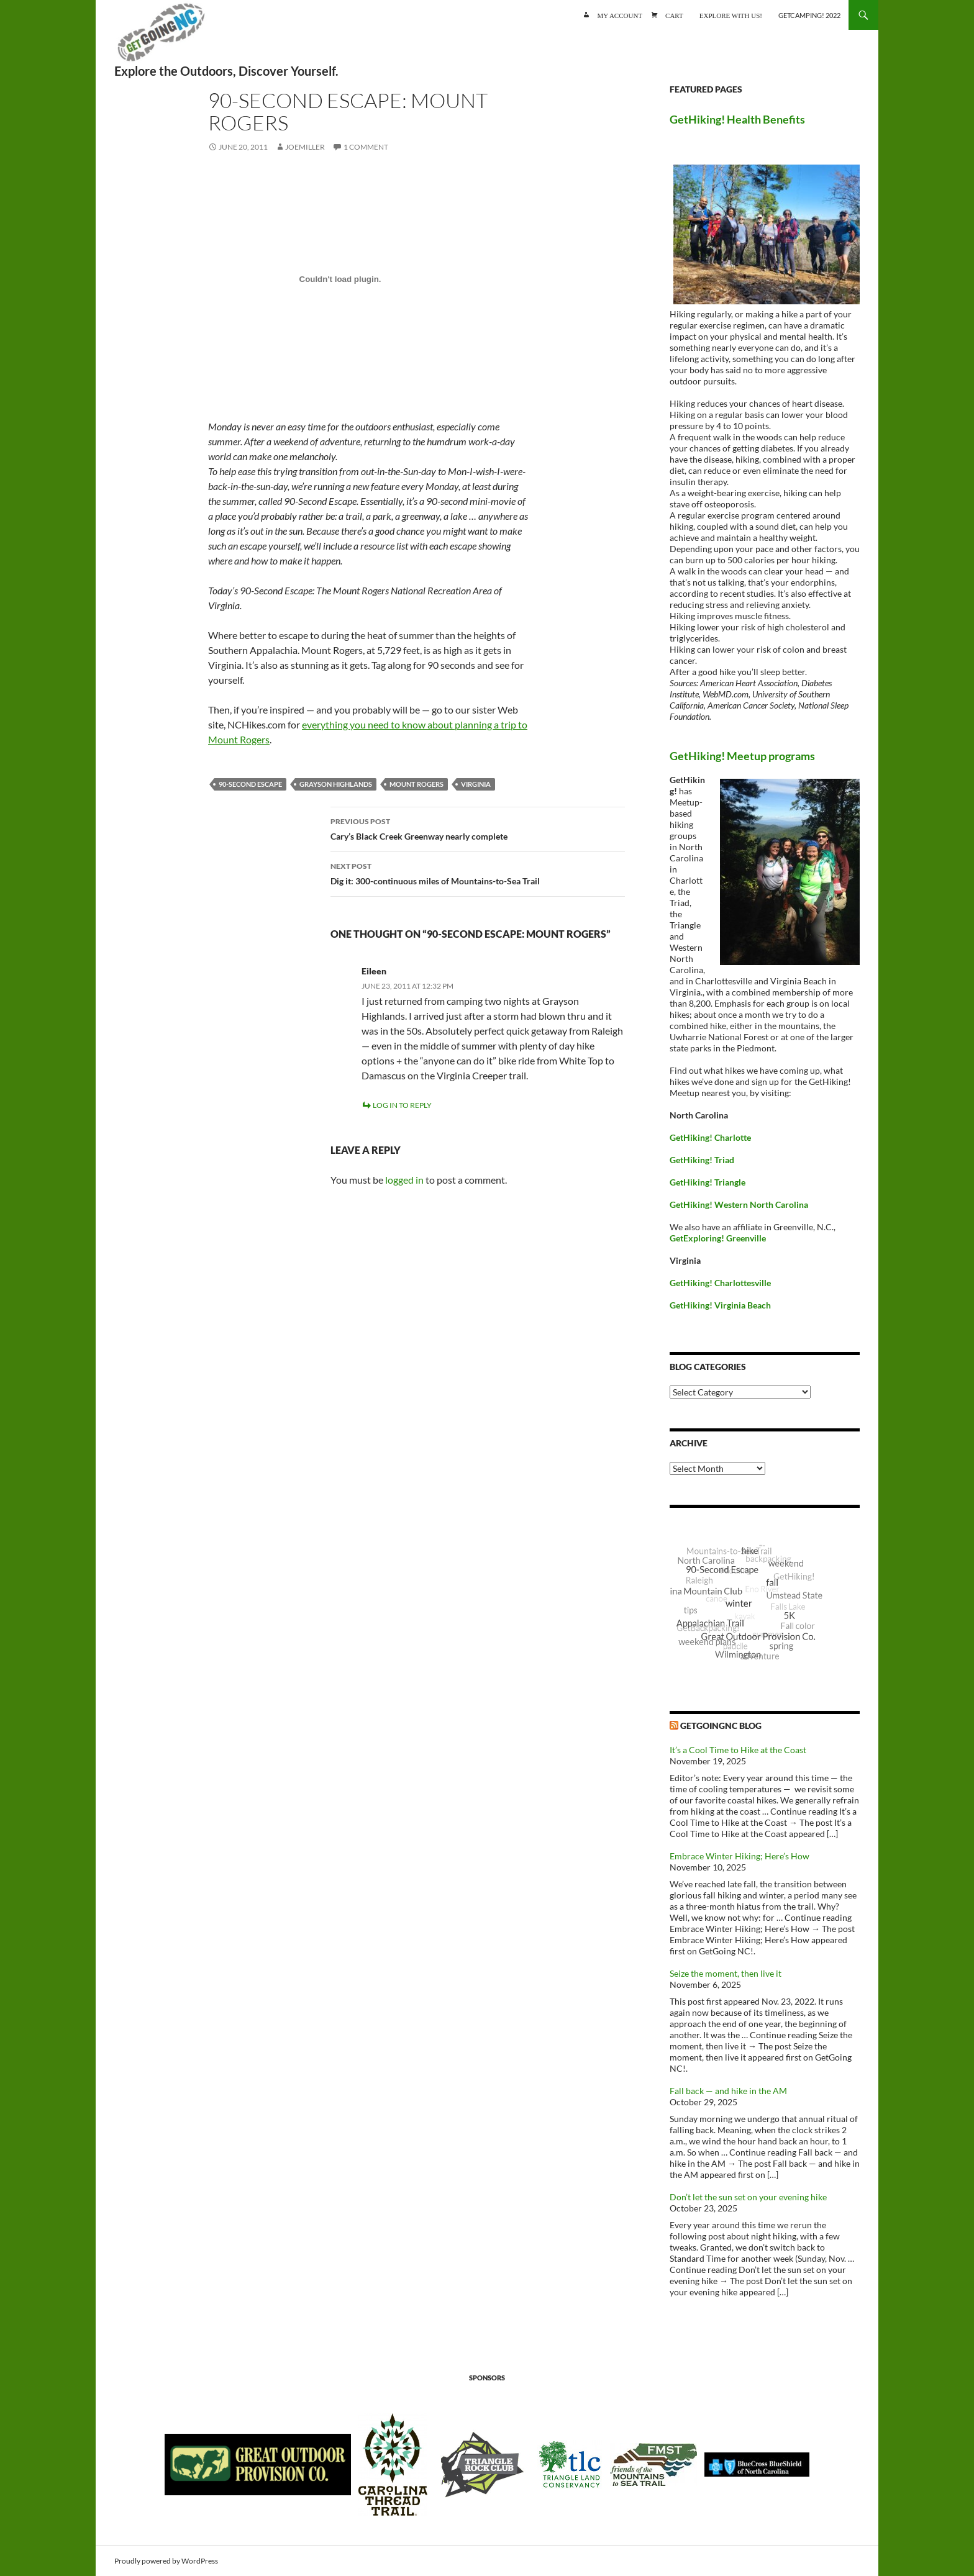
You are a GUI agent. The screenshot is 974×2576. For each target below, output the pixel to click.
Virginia (476, 784)
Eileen (374, 971)
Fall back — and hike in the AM (728, 2090)
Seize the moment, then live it (725, 1973)
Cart (674, 14)
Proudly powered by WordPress (166, 2560)
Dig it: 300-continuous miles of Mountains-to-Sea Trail (477, 872)
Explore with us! (730, 14)
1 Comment (366, 147)
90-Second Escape (250, 784)
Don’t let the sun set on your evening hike (748, 2197)
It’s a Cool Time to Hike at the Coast (738, 1749)
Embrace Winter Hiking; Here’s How (739, 1856)
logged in (404, 1180)
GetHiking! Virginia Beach (720, 1305)
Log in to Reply (402, 1105)
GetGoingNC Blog (721, 1725)
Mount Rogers (416, 784)
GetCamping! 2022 (809, 15)
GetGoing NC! (160, 37)
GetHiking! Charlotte (710, 1137)
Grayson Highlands (335, 784)
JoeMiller (305, 147)
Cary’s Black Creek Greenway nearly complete (477, 827)
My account (619, 14)
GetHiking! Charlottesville (720, 1282)
